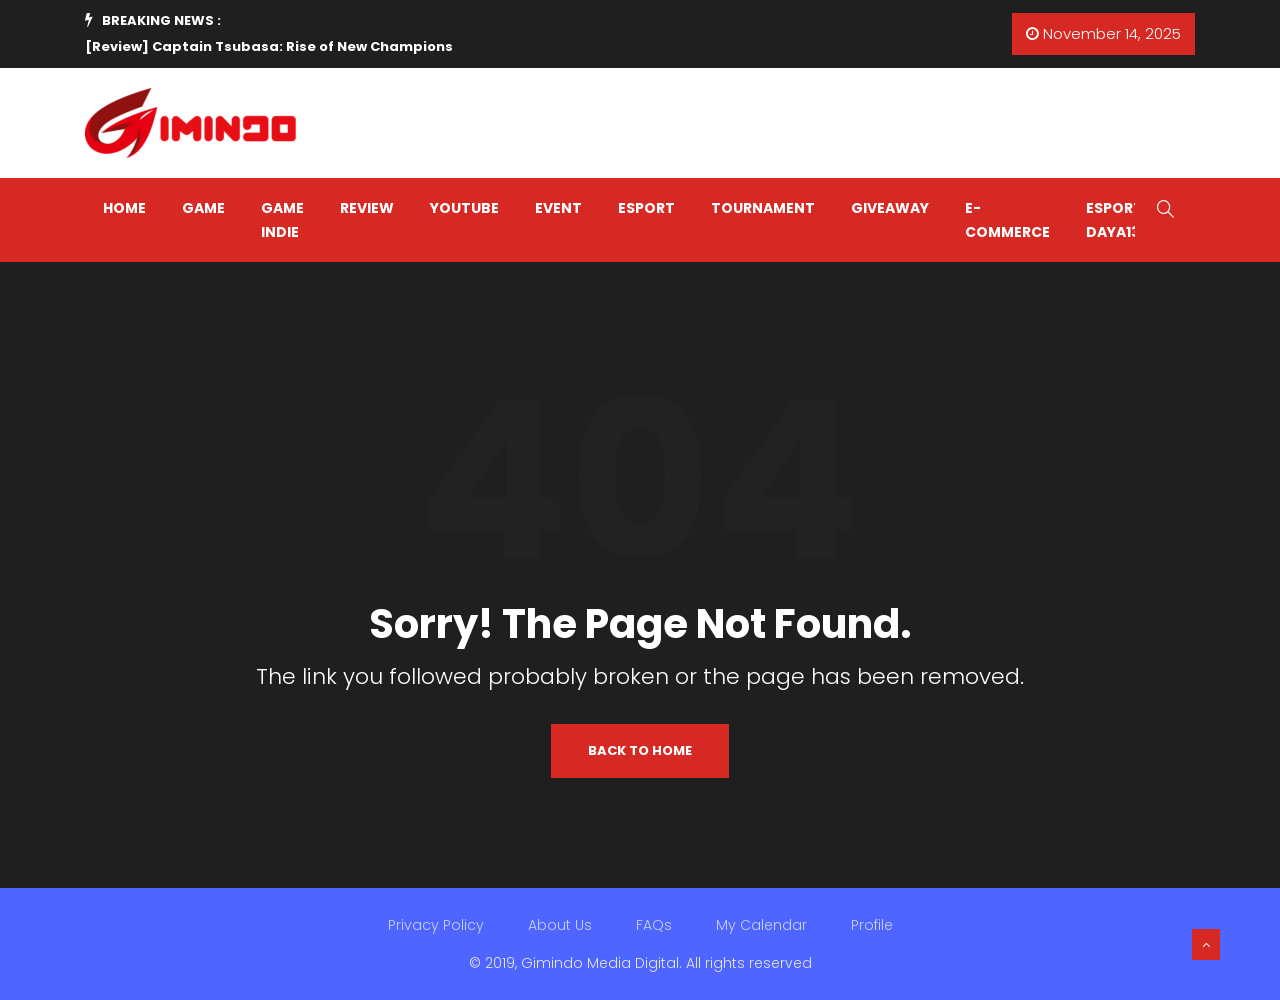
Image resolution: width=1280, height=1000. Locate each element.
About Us (560, 925)
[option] (369, 47)
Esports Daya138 (1119, 220)
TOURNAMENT (763, 208)
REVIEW (367, 208)
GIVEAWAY (890, 208)
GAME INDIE (282, 220)
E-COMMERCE (1007, 220)
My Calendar (761, 925)
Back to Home (640, 750)
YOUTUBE (464, 208)
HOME (124, 208)
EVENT (558, 208)
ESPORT (646, 208)
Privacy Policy (436, 925)
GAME (203, 208)
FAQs (654, 925)
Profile (872, 925)
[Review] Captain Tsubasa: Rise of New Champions (269, 46)
